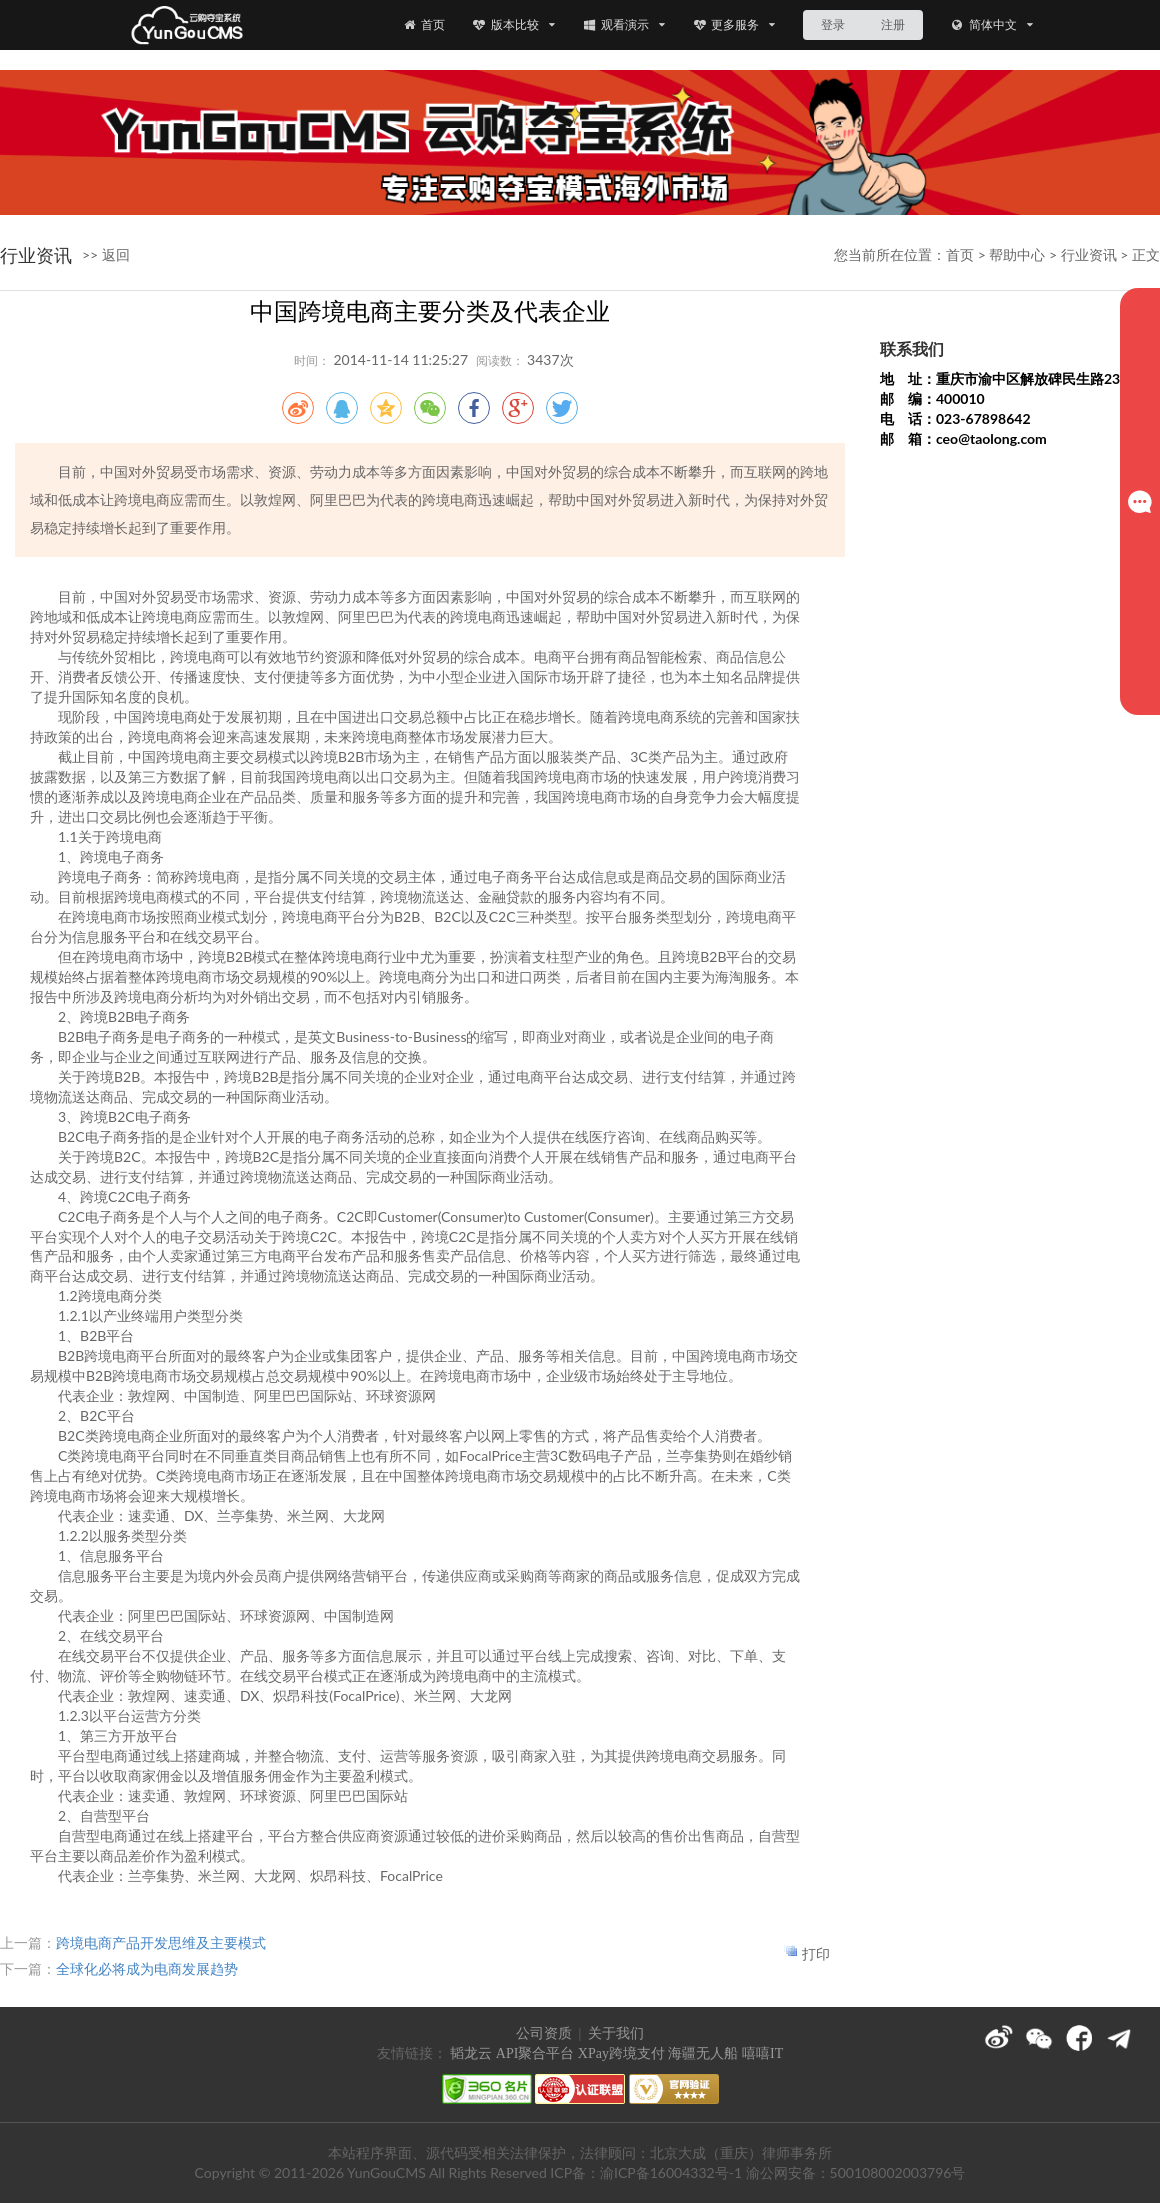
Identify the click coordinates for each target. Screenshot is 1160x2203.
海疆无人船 (703, 2053)
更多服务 (734, 24)
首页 (423, 24)
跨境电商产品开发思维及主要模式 (161, 1942)
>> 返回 (106, 254)
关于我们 (616, 2033)
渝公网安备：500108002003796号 (856, 2172)
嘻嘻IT (762, 2053)
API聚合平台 (535, 2053)
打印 (816, 1953)
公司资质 (544, 2033)
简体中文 (991, 24)
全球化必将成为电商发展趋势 (147, 1968)
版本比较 (513, 24)
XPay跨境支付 (621, 2053)
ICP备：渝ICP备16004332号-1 (646, 2172)
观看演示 (623, 24)
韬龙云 (471, 2053)
